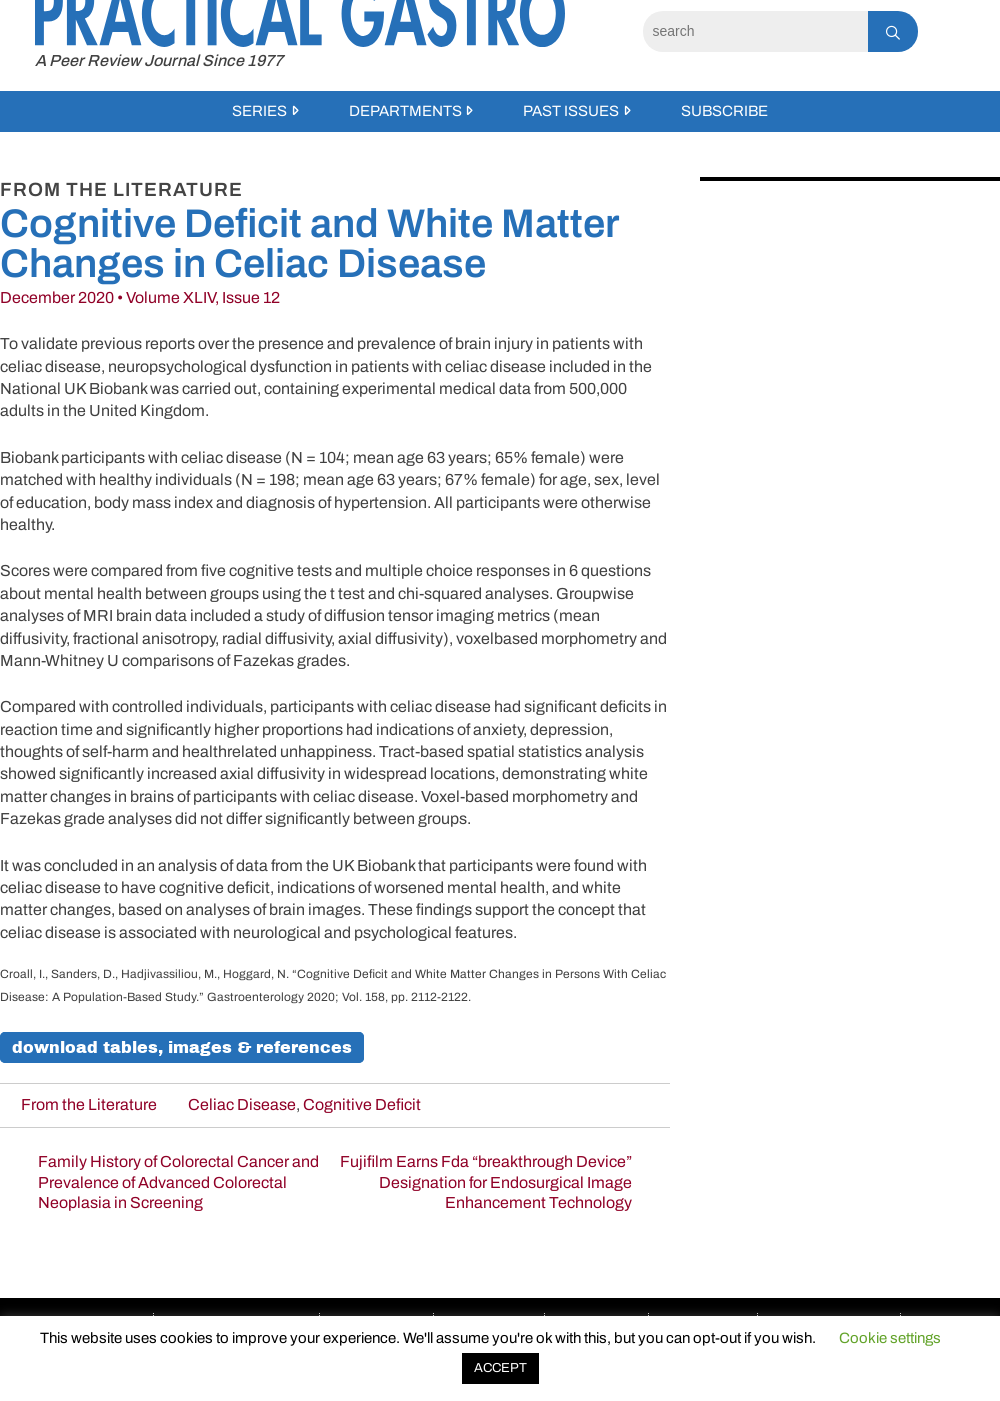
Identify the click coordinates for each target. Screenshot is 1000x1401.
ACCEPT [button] (500, 1368)
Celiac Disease (242, 1104)
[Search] (755, 31)
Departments (405, 111)
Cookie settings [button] (890, 1338)
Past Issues (571, 111)
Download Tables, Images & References (182, 1047)
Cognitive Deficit (362, 1104)
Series (259, 111)
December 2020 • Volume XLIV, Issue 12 (140, 297)
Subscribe (724, 111)
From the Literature (89, 1104)
